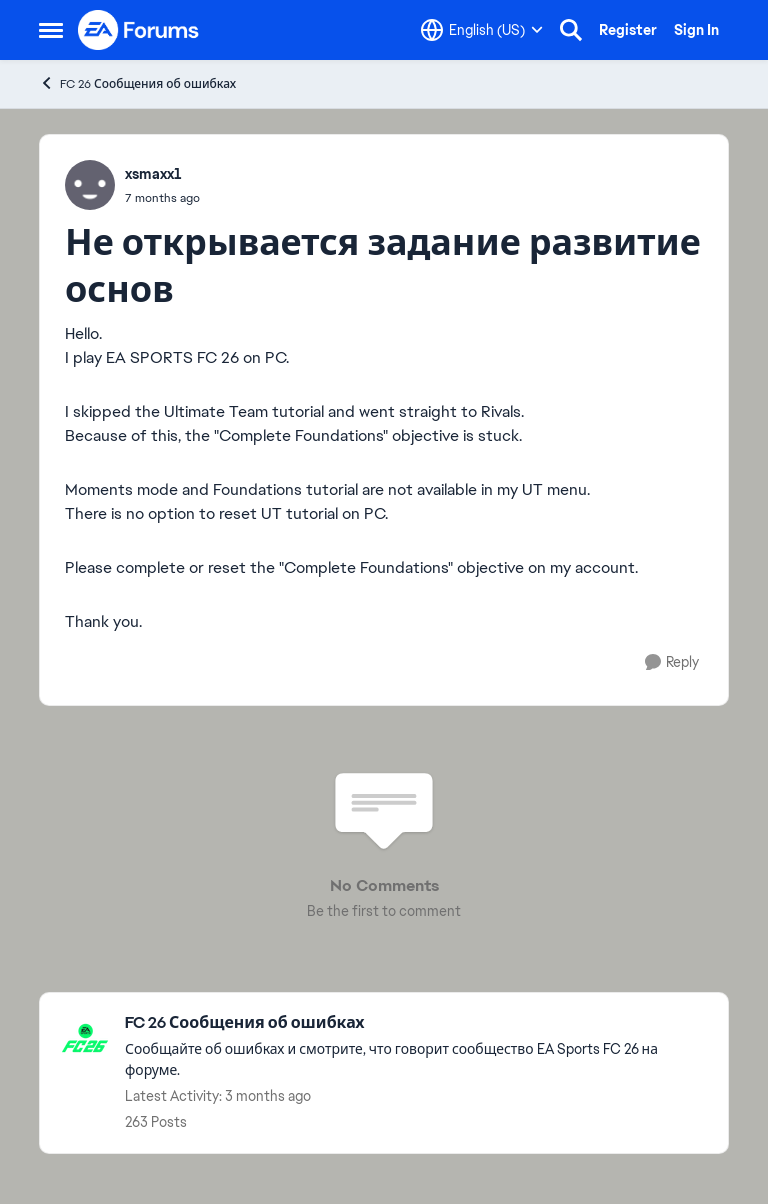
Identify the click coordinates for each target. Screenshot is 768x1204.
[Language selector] (482, 30)
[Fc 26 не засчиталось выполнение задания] (162, 198)
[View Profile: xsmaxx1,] (90, 185)
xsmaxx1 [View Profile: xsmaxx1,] (153, 174)
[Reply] (672, 662)
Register (628, 30)
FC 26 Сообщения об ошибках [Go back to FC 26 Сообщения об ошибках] (137, 83)
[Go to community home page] (139, 30)
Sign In (696, 30)
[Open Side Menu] (51, 30)
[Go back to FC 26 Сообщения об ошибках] (416, 1023)
